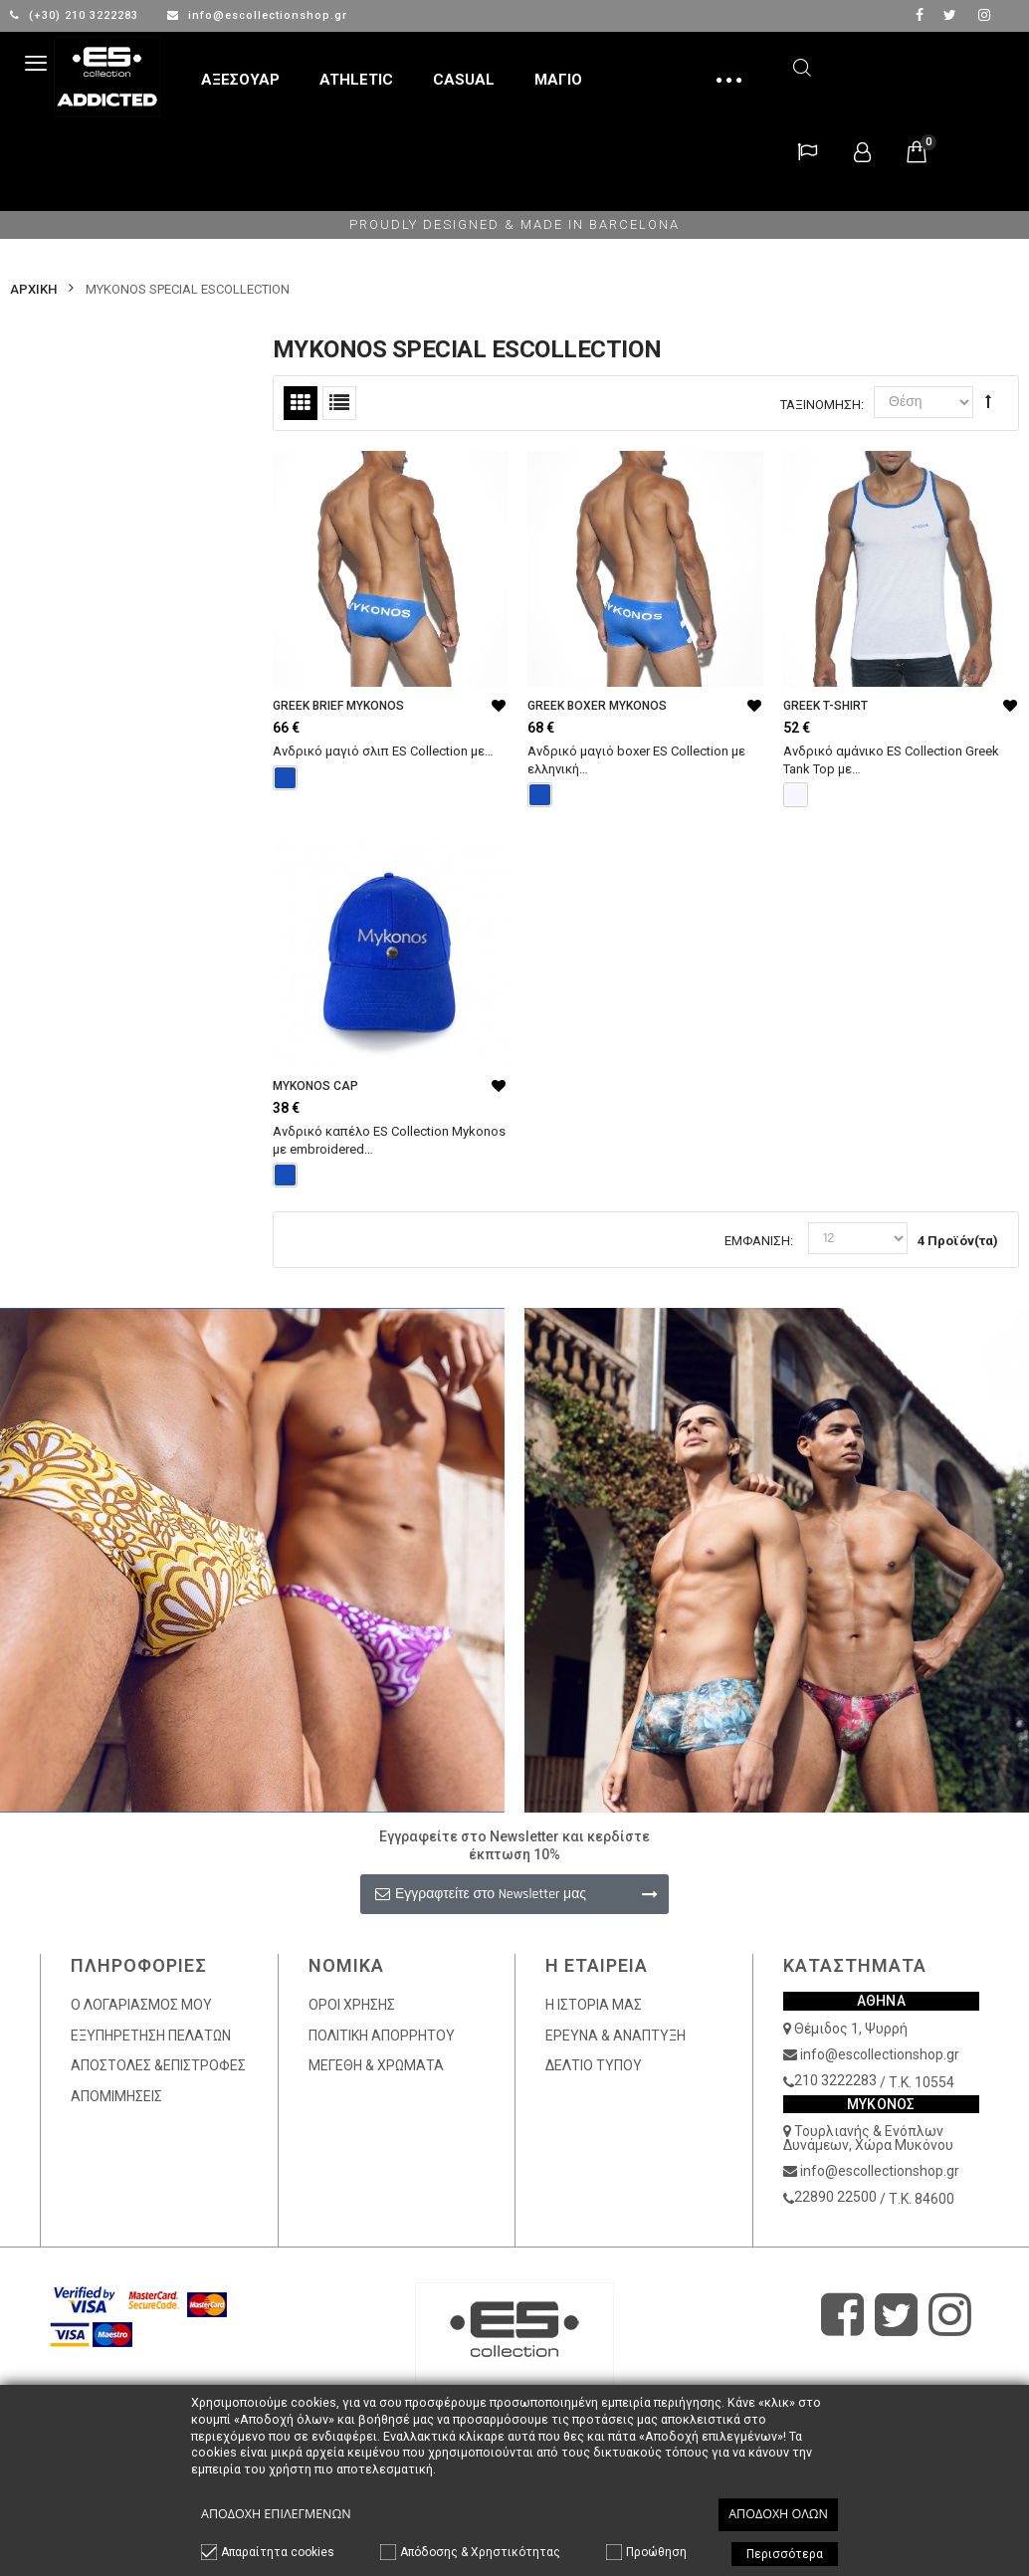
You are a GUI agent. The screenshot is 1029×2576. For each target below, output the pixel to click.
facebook (920, 15)
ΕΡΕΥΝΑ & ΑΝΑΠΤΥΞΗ (615, 2035)
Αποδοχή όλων (778, 2513)
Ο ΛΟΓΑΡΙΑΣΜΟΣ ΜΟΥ (141, 2005)
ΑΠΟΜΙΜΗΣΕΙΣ (116, 2096)
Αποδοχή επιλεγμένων (276, 2513)
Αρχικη (33, 289)
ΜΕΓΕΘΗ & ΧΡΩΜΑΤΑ (376, 2065)
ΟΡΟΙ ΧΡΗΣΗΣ (352, 2005)
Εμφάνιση (757, 1240)
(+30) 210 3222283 (76, 15)
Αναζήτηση (802, 64)
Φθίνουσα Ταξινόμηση (988, 401)
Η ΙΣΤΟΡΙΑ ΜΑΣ (593, 2005)
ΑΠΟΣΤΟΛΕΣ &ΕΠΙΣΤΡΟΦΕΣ (158, 2065)
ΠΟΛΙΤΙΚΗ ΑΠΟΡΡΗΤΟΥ (382, 2035)
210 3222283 (835, 2080)
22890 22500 (835, 2197)
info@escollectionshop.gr (257, 15)
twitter (949, 15)
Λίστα (339, 403)
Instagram (984, 15)
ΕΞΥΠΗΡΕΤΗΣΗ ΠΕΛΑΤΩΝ (151, 2035)
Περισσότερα (784, 2554)
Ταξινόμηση (820, 404)
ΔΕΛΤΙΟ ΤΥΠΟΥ (593, 2065)
